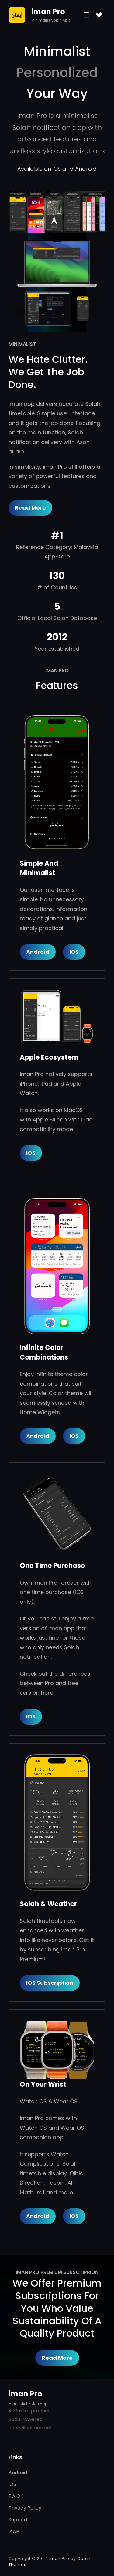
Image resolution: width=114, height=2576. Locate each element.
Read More (30, 507)
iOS (74, 952)
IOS (31, 1153)
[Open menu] (86, 14)
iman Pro (48, 12)
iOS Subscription (49, 1983)
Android (37, 952)
